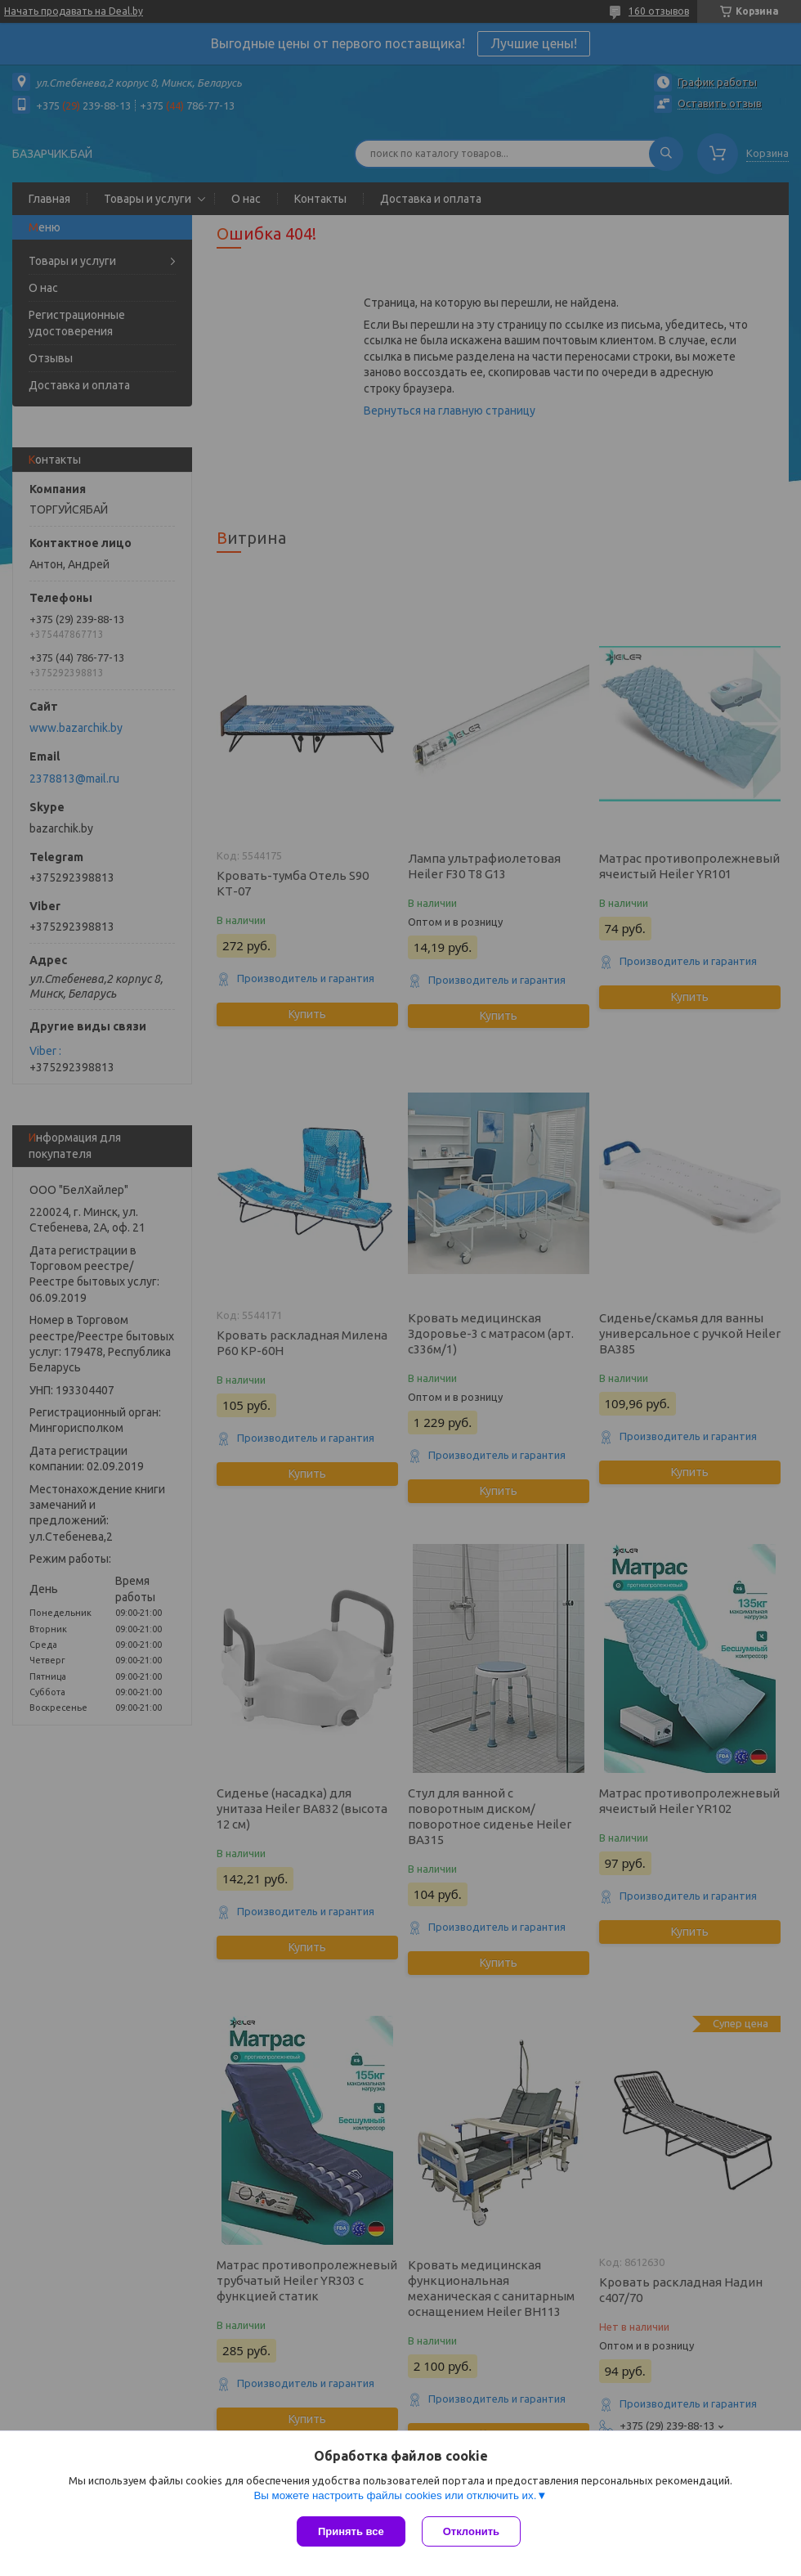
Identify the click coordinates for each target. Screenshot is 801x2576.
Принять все (351, 2531)
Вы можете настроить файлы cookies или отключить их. (394, 2495)
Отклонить (471, 2531)
